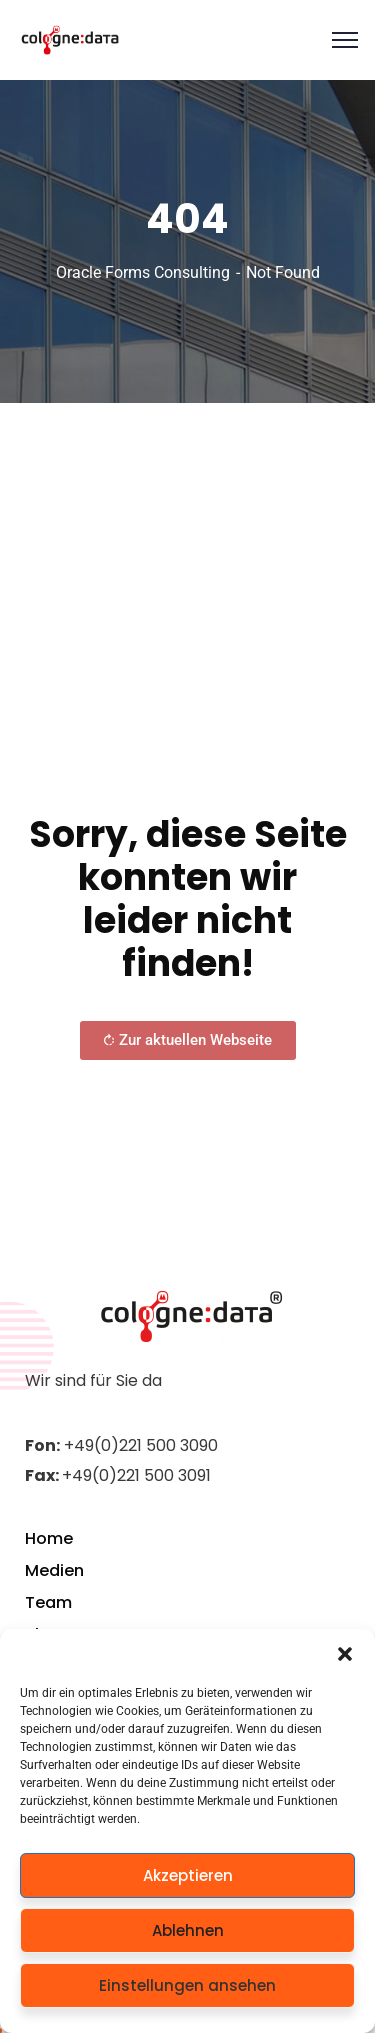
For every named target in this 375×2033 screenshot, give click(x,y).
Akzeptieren (188, 1875)
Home (49, 1538)
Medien (54, 1570)
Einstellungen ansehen (187, 1985)
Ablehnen (188, 1930)
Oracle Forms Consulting (143, 272)
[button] (345, 1654)
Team (48, 1602)
